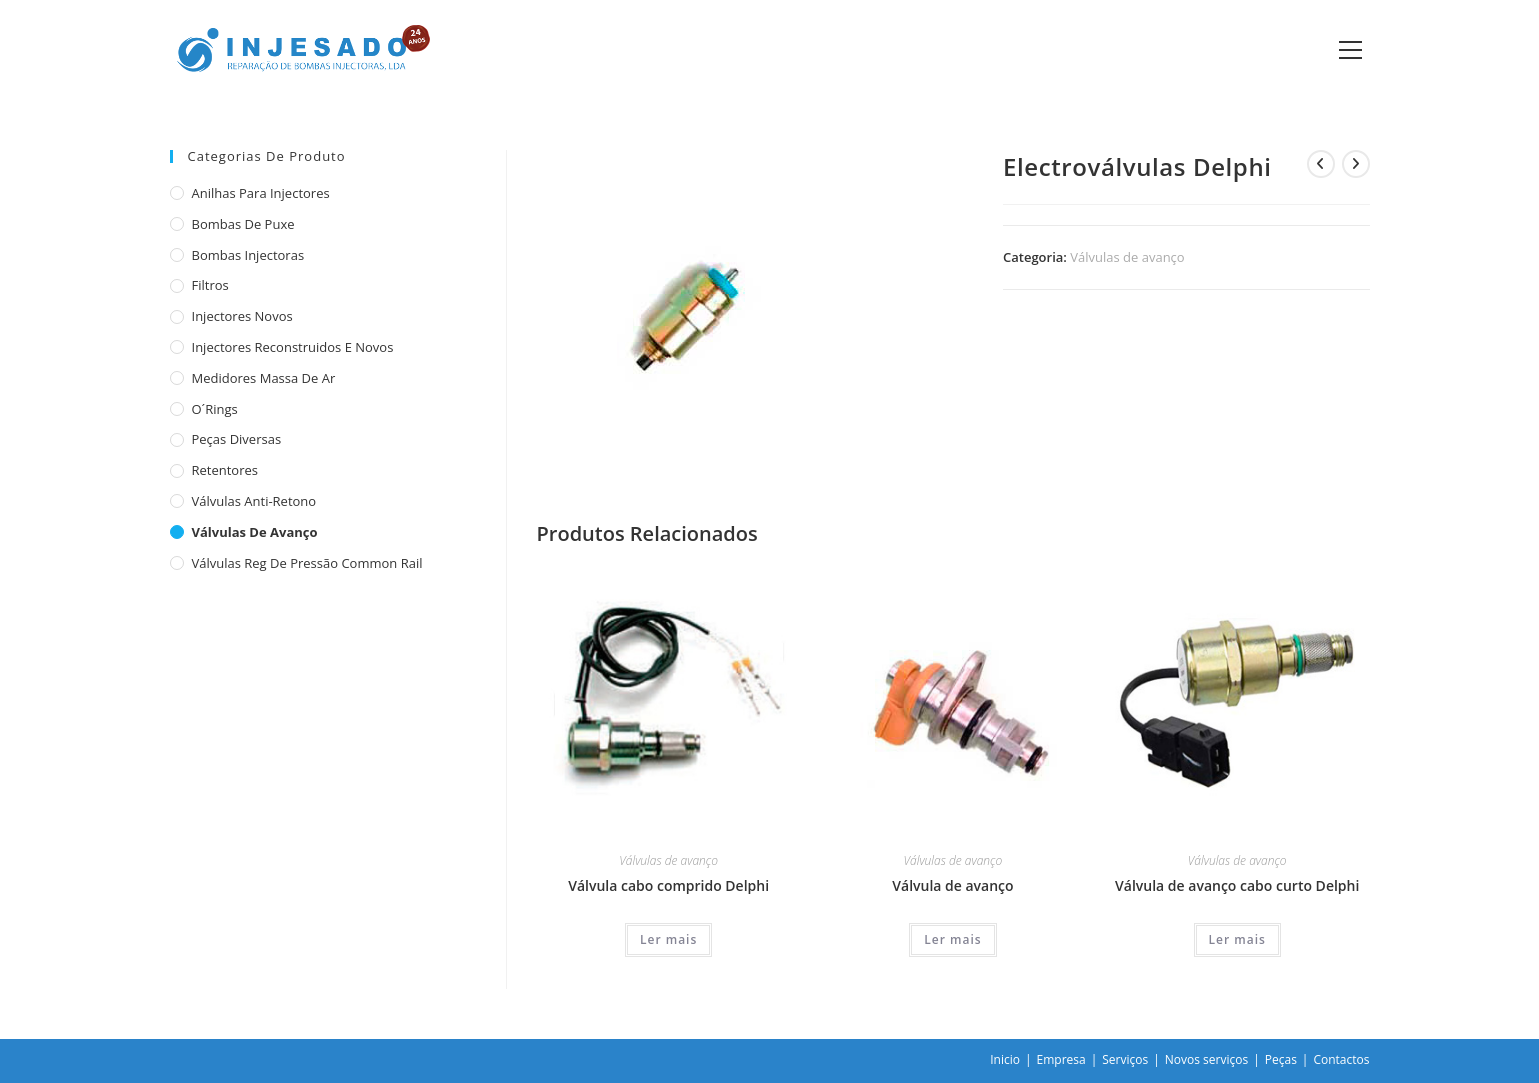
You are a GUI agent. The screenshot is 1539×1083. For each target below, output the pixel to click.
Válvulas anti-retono (254, 501)
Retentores (225, 470)
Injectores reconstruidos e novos (293, 347)
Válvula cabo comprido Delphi (668, 885)
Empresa (1061, 1059)
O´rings (215, 409)
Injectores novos (242, 316)
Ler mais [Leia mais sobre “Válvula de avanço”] (952, 939)
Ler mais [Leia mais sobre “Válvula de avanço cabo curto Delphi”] (1237, 939)
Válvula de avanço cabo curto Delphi (1237, 885)
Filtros (210, 285)
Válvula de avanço (952, 885)
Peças (1281, 1059)
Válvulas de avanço (1127, 257)
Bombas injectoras (248, 255)
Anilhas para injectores (261, 193)
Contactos (1341, 1059)
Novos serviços (1206, 1059)
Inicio (1005, 1059)
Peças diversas (237, 439)
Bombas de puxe (243, 224)
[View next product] (1356, 164)
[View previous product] (1321, 164)
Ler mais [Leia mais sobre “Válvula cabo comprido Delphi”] (668, 939)
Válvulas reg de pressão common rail (307, 563)
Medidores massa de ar (264, 378)
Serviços (1125, 1059)
